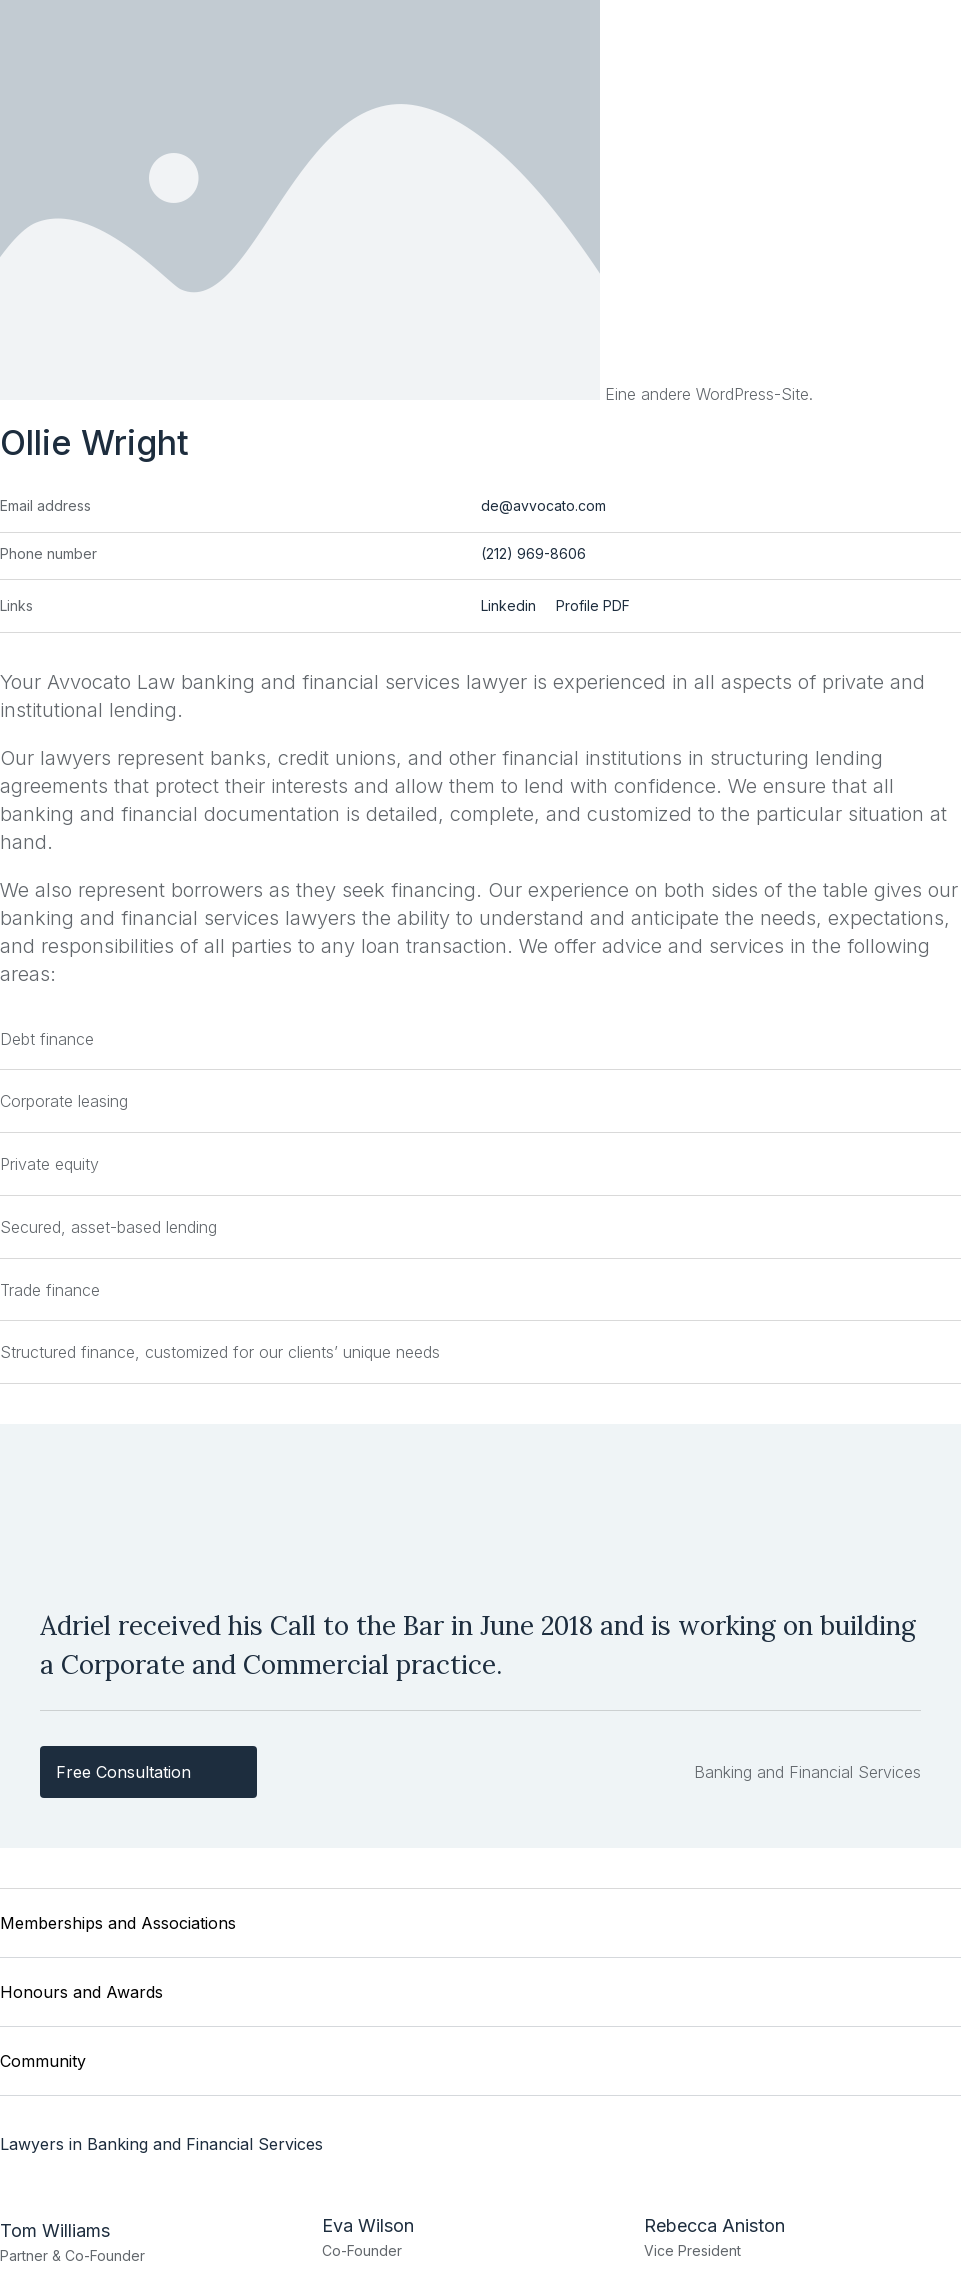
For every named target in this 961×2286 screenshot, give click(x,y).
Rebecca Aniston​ (714, 2224)
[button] (480, 1928)
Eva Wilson (368, 2224)
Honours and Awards (81, 1995)
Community (43, 2062)
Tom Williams (55, 2229)
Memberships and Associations (118, 1928)
